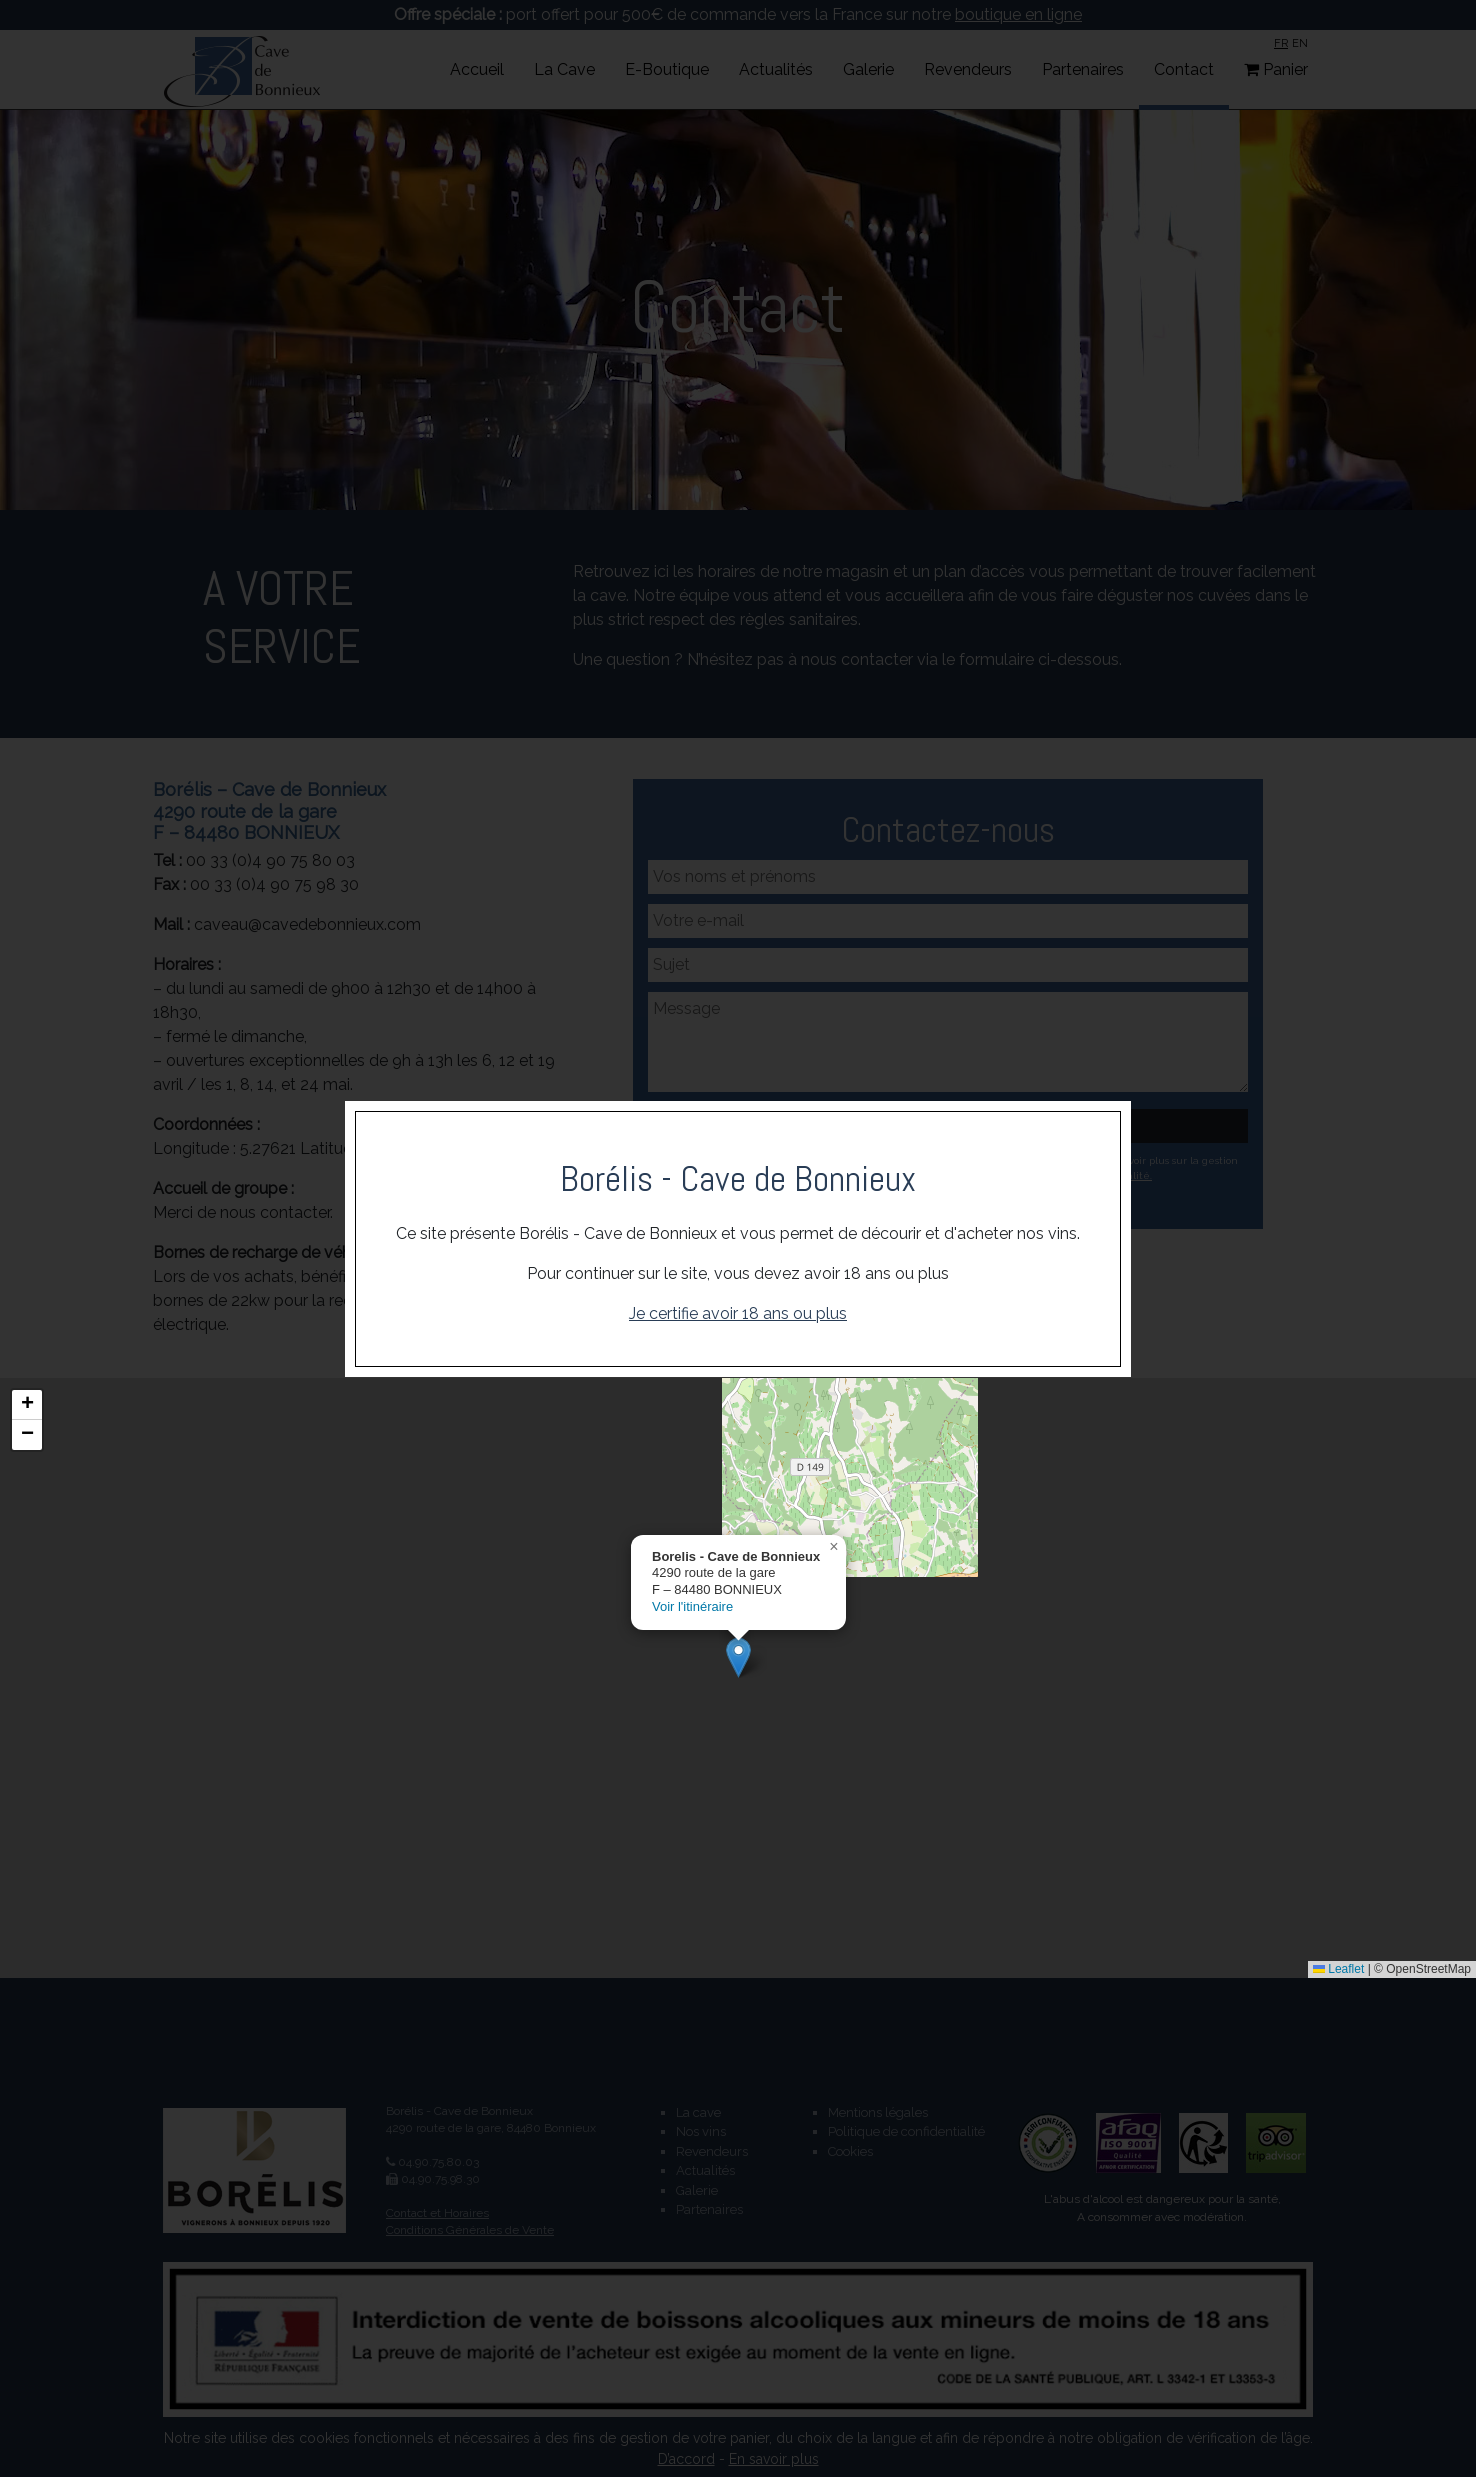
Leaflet (1338, 1969)
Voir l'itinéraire (692, 1607)
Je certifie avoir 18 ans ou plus (738, 1313)
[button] (738, 1657)
